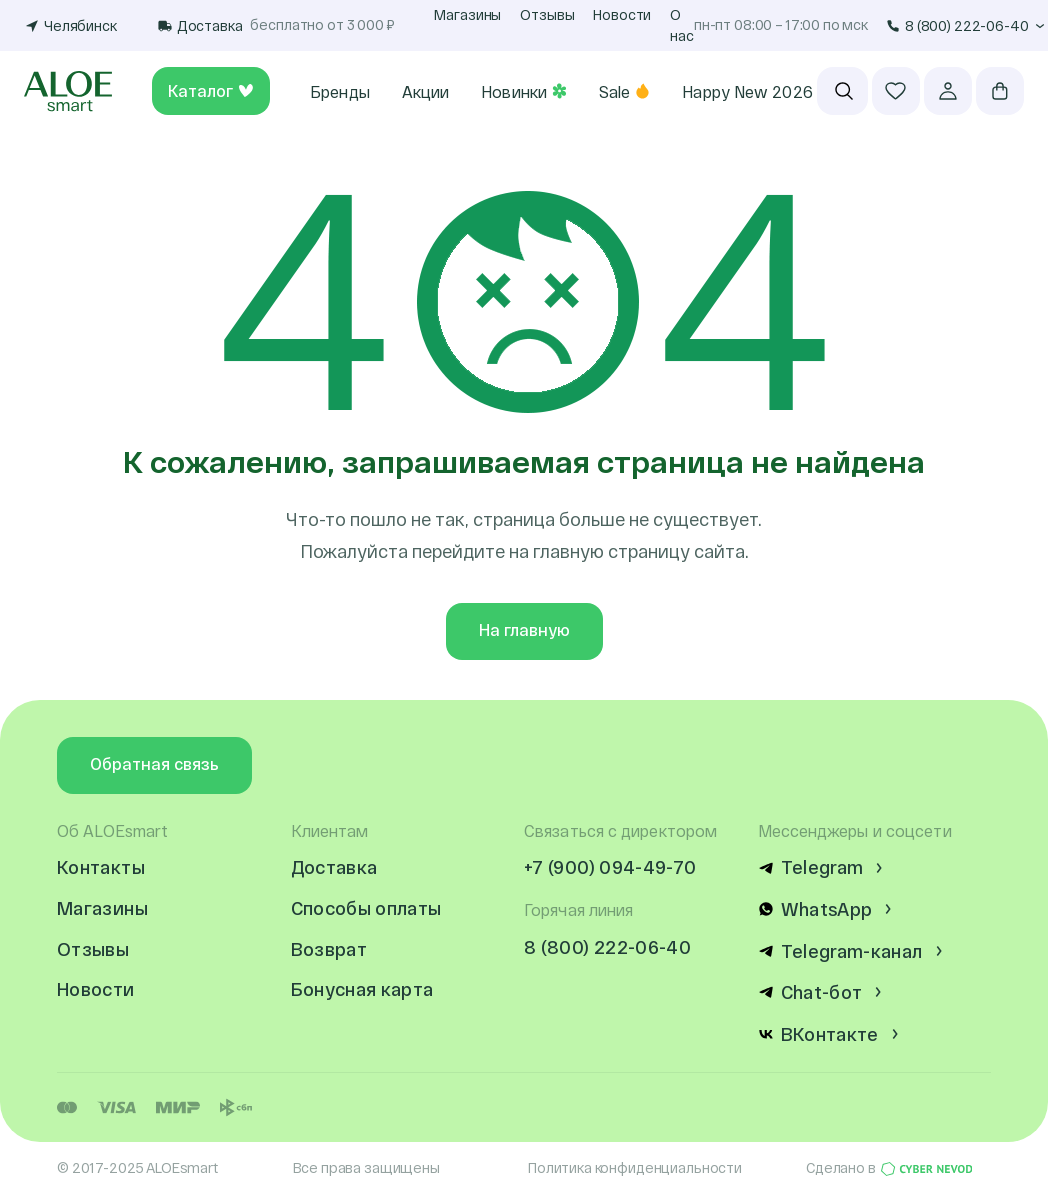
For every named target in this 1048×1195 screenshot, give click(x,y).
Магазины (467, 14)
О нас (682, 25)
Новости (622, 14)
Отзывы (547, 14)
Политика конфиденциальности (635, 1167)
